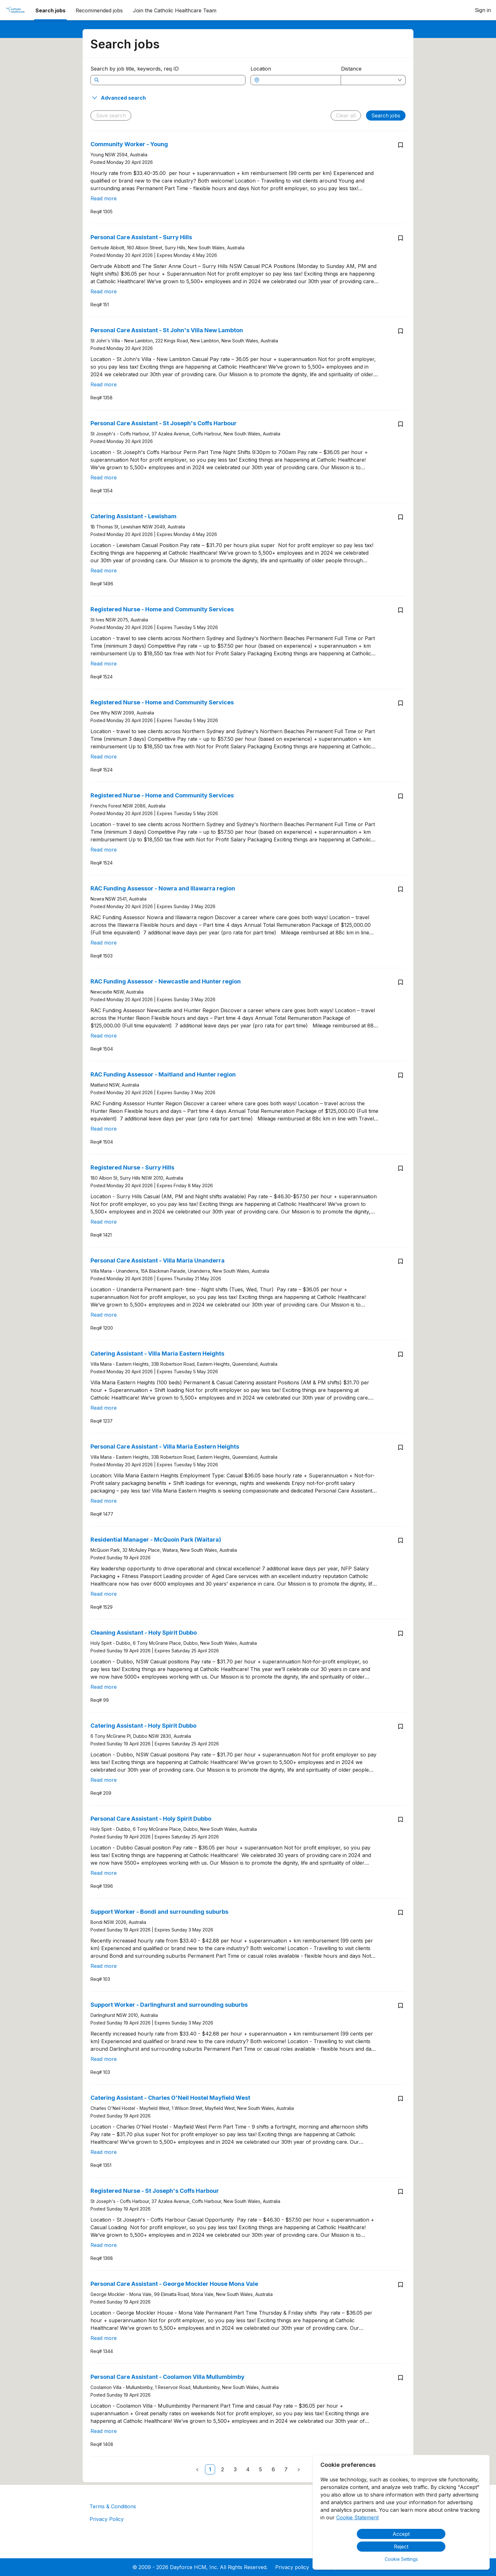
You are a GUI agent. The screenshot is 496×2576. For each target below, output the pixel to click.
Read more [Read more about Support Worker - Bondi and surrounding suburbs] (103, 1966)
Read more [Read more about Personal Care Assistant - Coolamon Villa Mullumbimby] (103, 2431)
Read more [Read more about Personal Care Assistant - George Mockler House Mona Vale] (103, 2338)
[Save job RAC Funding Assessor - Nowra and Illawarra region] (400, 889)
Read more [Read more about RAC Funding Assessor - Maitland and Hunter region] (103, 1129)
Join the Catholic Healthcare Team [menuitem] (174, 10)
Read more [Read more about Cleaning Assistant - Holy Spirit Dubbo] (103, 1687)
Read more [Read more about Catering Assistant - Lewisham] (103, 570)
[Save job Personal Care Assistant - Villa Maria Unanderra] (400, 1261)
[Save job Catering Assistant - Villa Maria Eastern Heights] (400, 1354)
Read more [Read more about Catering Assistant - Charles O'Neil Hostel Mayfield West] (103, 2152)
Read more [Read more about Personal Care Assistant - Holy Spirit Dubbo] (103, 1873)
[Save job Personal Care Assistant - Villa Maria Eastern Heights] (400, 1447)
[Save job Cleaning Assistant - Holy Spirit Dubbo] (400, 1633)
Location (261, 68)
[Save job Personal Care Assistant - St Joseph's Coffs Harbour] (400, 424)
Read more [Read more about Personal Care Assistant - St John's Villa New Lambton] (103, 384)
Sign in (483, 10)
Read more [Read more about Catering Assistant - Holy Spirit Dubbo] (103, 1780)
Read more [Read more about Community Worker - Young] (103, 198)
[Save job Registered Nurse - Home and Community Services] (400, 610)
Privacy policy (292, 2567)
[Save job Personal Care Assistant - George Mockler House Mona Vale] (400, 2285)
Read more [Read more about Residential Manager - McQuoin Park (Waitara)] (103, 1594)
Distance (351, 68)
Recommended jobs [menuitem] (99, 10)
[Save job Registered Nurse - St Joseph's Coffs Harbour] (400, 2191)
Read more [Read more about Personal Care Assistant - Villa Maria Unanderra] (103, 1315)
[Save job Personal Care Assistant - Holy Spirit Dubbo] (400, 1819)
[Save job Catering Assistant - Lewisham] (400, 517)
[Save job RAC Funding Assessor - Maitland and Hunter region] (400, 1075)
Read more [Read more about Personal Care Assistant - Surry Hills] (103, 291)
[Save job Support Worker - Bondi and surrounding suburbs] (400, 1912)
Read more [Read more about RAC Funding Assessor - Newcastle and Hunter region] (103, 1035)
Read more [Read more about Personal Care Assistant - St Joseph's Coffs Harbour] (103, 477)
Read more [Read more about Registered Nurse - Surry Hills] (103, 1222)
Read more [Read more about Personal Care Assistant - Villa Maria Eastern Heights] (103, 1501)
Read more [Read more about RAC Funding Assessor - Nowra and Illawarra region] (103, 942)
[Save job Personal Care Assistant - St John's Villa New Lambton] (400, 331)
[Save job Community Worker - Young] (400, 145)
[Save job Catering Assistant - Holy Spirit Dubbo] (400, 1726)
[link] (210, 2469)
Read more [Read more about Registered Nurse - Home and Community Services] (103, 663)
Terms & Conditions (113, 2506)
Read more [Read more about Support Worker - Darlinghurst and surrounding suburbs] (103, 2059)
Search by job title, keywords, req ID (134, 68)
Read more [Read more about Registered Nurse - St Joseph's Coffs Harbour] (103, 2245)
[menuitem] (15, 10)
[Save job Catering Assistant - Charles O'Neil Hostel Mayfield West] (400, 2098)
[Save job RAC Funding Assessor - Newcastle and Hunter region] (400, 982)
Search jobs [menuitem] (50, 10)
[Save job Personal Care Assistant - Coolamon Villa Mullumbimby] (400, 2378)
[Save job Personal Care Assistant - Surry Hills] (400, 238)
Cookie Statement (357, 2517)
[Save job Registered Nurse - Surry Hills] (400, 1168)
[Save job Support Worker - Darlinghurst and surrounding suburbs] (400, 2005)
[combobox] (299, 80)
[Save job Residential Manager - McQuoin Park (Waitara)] (400, 1540)
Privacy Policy (107, 2519)
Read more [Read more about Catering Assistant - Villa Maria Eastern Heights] (103, 1408)
